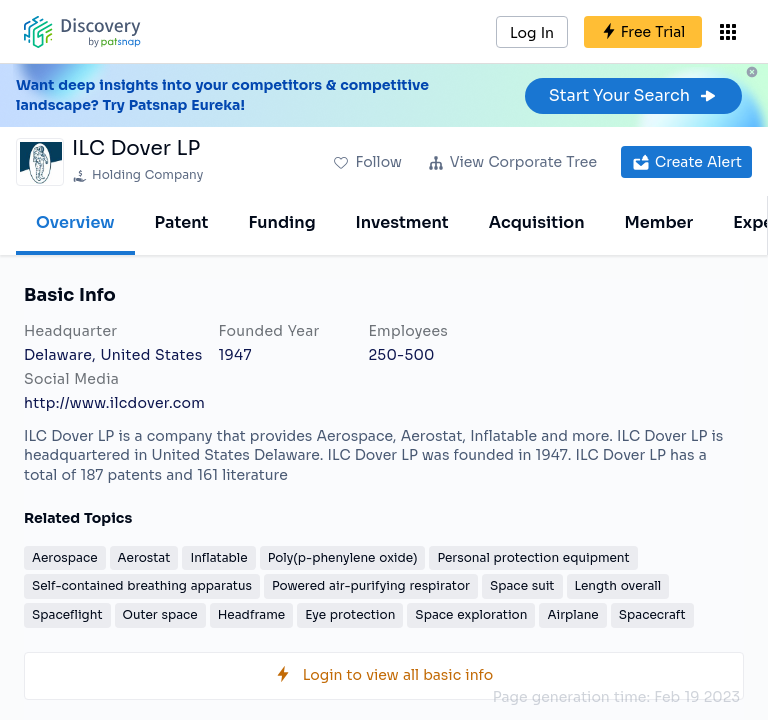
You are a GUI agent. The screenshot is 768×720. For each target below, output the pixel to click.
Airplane (572, 614)
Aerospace (65, 557)
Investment (402, 222)
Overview (75, 222)
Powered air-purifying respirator (371, 585)
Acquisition (537, 222)
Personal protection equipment (533, 557)
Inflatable (218, 557)
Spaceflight (67, 614)
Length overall (618, 585)
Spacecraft (652, 614)
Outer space (160, 614)
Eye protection (350, 614)
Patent (182, 222)
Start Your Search (633, 95)
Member (659, 222)
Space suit (522, 585)
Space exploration (471, 614)
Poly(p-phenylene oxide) (343, 557)
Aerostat (144, 557)
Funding (281, 222)
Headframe (251, 614)
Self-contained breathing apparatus (142, 585)
